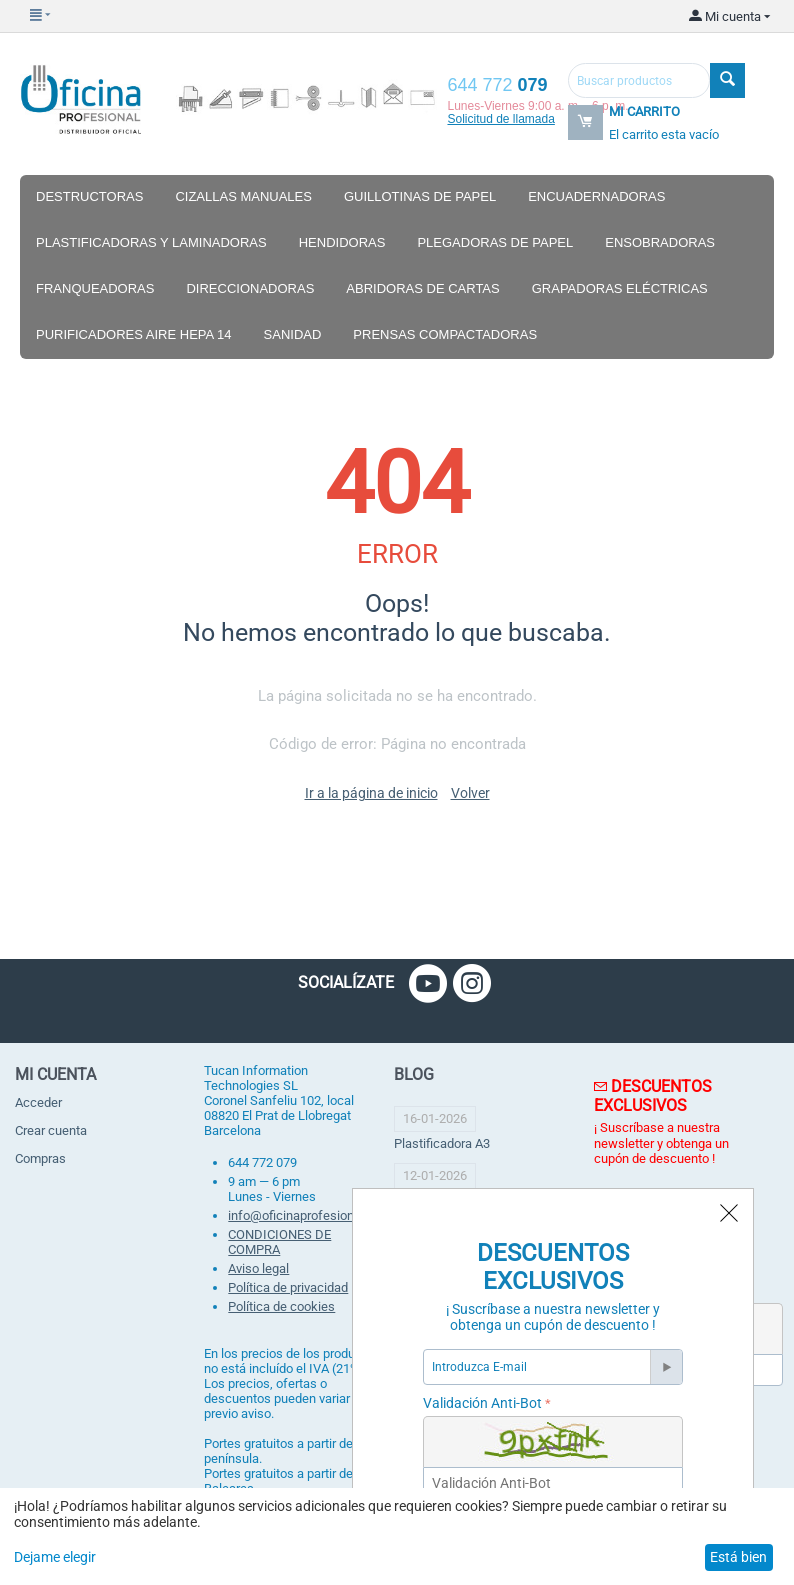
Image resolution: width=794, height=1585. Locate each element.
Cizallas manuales (243, 196)
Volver (470, 793)
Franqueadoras (95, 288)
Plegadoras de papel (495, 242)
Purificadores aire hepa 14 (134, 334)
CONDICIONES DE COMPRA (279, 1242)
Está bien (738, 1557)
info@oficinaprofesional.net (306, 1215)
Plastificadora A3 (442, 1143)
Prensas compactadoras (445, 334)
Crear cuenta (51, 1130)
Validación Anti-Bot (482, 1403)
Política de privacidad (288, 1287)
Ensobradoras (660, 242)
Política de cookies (281, 1306)
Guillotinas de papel (420, 196)
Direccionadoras (250, 288)
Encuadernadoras (596, 196)
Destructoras (89, 196)
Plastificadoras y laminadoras (151, 242)
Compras (40, 1158)
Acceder (38, 1102)
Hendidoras (342, 242)
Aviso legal (258, 1268)
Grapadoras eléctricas (620, 288)
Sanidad (293, 334)
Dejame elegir (55, 1557)
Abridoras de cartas (422, 288)
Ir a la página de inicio (371, 793)
